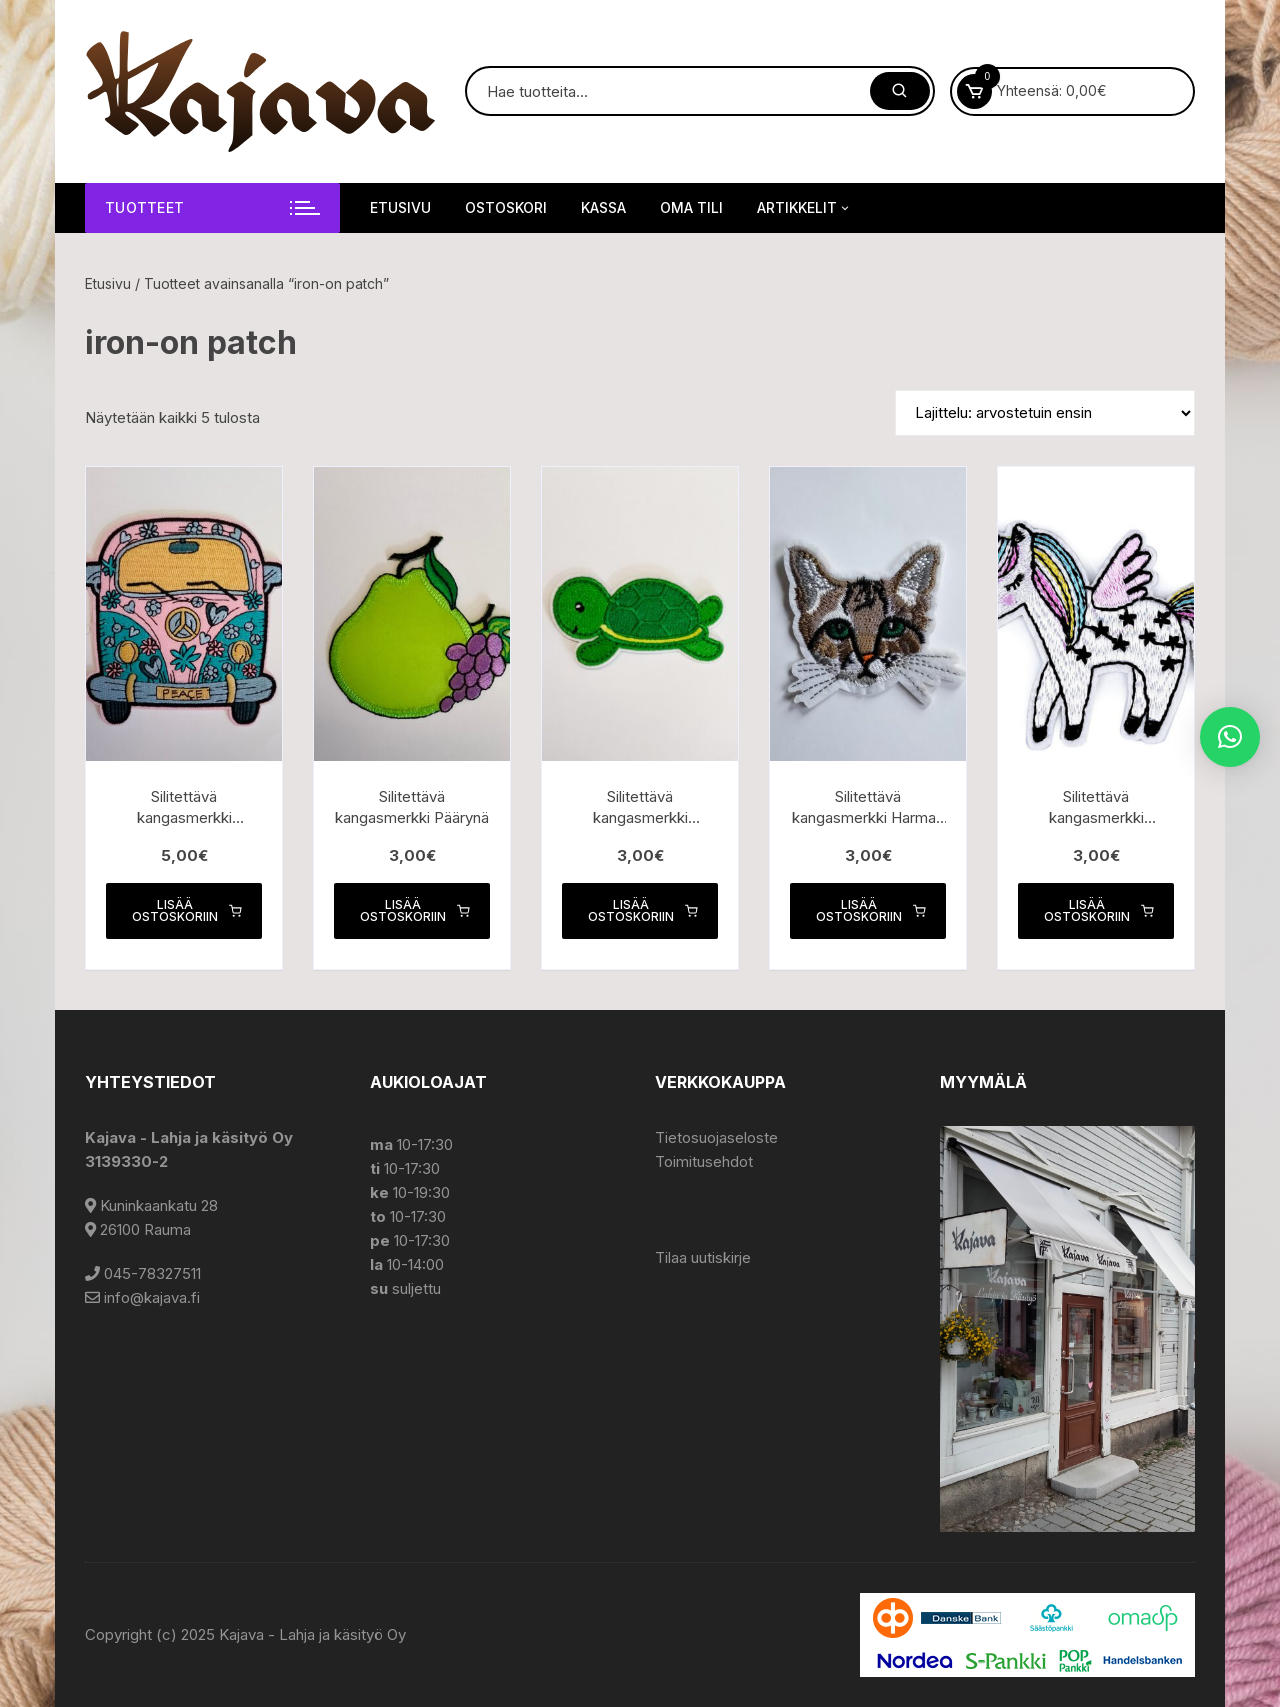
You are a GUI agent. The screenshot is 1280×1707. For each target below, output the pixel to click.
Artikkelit (804, 208)
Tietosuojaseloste (716, 1137)
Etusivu (400, 207)
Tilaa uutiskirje (703, 1257)
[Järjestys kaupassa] (1045, 413)
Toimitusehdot (704, 1161)
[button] (1230, 737)
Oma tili (691, 207)
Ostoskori (506, 207)
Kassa (603, 207)
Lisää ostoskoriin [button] (187, 910)
